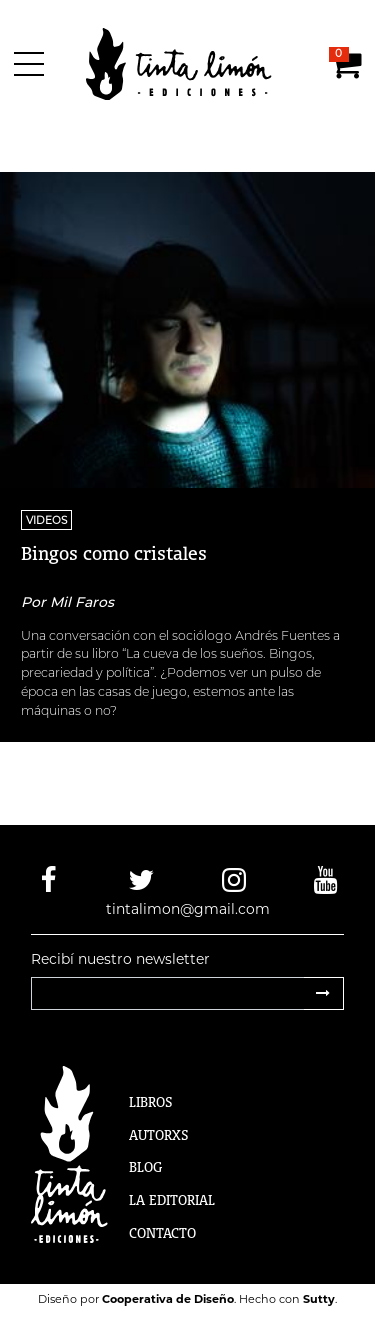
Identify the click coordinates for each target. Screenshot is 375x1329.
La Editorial (172, 1200)
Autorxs (159, 1135)
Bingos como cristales (114, 553)
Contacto (162, 1233)
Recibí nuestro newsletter (120, 959)
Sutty (319, 1299)
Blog (145, 1167)
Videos (46, 519)
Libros (151, 1102)
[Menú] (32, 64)
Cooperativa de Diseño (168, 1299)
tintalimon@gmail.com (188, 909)
